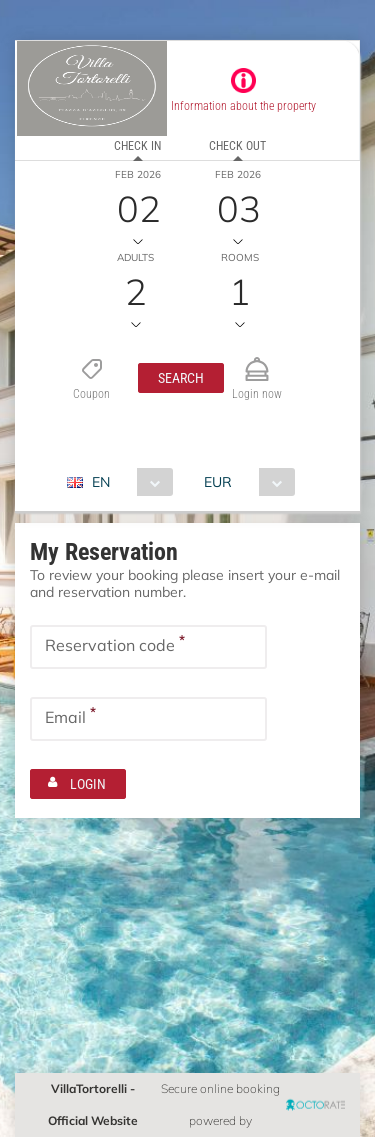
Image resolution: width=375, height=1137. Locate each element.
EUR (218, 482)
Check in (137, 146)
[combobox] (127, 482)
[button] (181, 378)
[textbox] (148, 647)
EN (101, 482)
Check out (237, 146)
